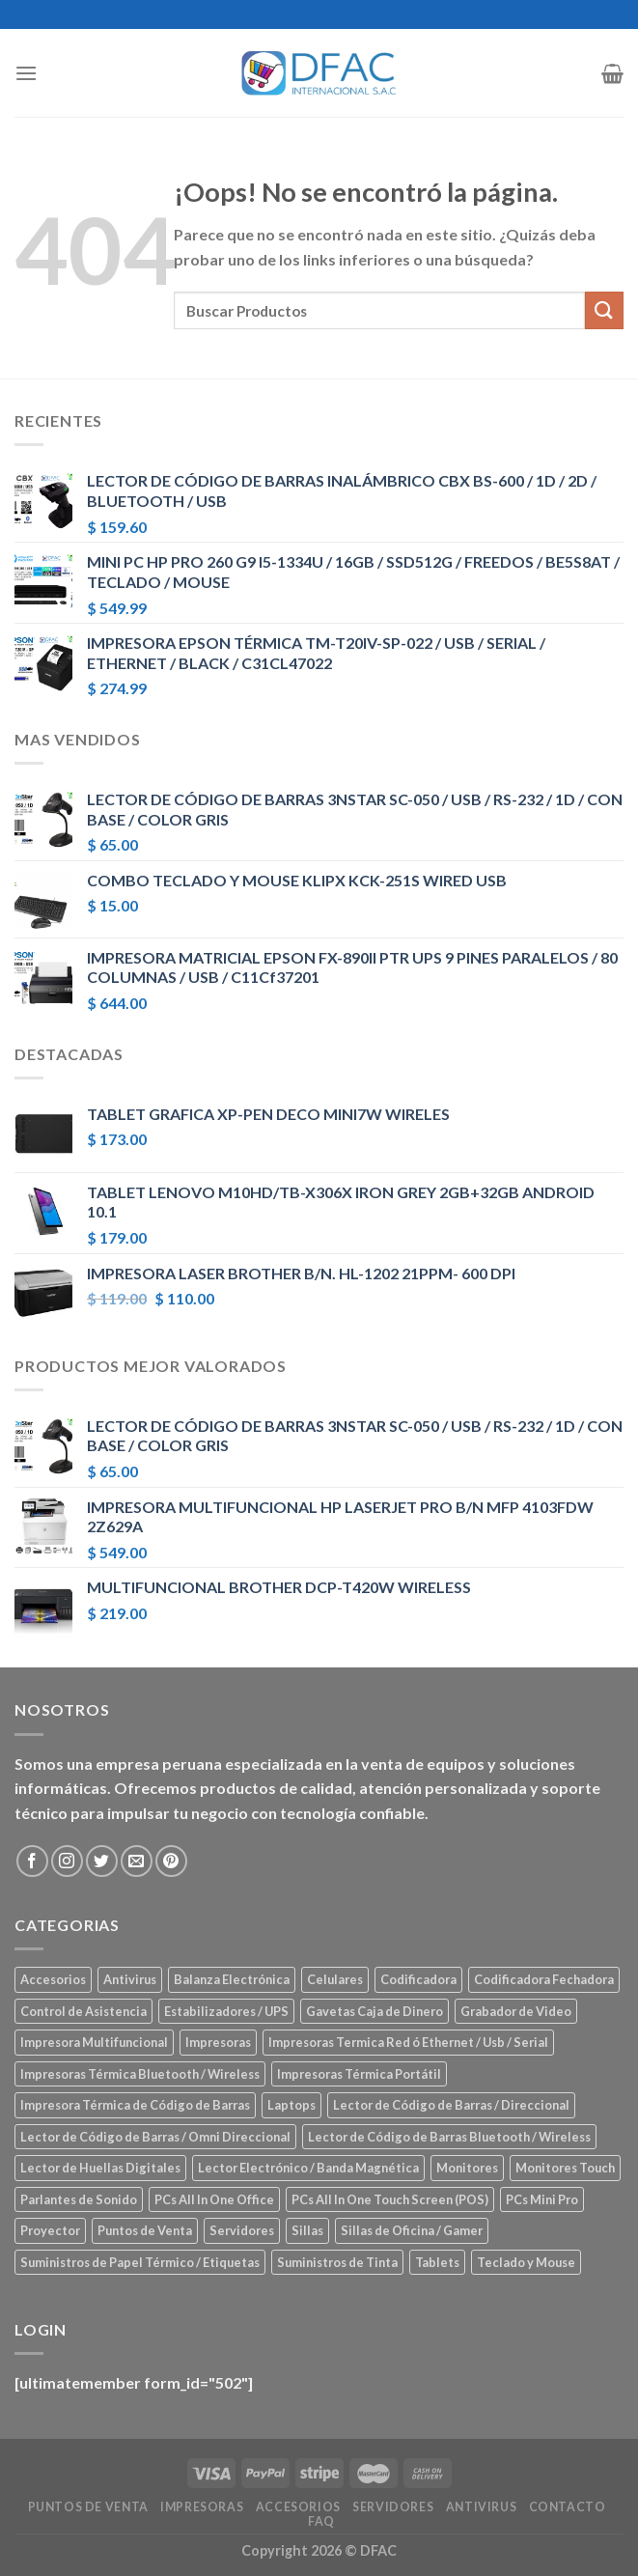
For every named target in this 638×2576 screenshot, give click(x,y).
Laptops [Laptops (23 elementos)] (291, 2105)
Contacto (567, 2507)
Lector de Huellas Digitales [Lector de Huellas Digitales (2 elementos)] (100, 2167)
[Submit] (604, 310)
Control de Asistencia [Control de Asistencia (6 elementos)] (83, 2011)
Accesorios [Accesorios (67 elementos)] (53, 1979)
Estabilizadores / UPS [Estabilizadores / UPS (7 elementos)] (226, 2011)
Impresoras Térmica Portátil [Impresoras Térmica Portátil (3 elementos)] (359, 2074)
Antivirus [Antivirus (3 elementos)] (129, 1979)
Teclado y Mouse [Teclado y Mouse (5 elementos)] (526, 2262)
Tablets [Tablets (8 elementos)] (437, 2262)
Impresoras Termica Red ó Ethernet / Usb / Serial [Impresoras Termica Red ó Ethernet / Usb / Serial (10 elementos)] (408, 2042)
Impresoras (201, 2507)
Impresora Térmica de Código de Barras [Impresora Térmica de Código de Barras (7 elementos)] (135, 2105)
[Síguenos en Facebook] (32, 1861)
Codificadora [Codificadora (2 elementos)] (418, 1979)
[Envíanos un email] (137, 1861)
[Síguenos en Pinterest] (171, 1861)
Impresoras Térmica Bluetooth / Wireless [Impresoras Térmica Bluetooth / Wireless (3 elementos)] (140, 2074)
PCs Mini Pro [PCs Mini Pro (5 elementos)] (542, 2199)
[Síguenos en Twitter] (102, 1861)
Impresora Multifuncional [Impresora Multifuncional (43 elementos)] (94, 2042)
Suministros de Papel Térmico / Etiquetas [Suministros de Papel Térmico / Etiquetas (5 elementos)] (140, 2262)
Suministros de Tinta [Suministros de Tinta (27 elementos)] (337, 2262)
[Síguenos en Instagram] (67, 1861)
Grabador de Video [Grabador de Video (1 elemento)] (515, 2011)
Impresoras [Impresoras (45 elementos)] (218, 2042)
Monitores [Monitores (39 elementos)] (467, 2167)
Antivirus (481, 2507)
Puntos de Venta (88, 2507)
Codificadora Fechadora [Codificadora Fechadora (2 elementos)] (544, 1979)
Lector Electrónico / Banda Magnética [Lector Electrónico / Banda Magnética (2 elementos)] (308, 2167)
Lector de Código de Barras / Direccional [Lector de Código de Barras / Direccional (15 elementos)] (451, 2105)
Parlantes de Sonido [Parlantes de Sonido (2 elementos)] (78, 2199)
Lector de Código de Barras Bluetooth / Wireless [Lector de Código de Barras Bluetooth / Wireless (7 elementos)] (449, 2136)
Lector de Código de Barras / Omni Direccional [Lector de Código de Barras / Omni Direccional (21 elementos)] (155, 2136)
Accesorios (298, 2507)
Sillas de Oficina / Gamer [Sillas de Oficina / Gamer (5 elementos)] (412, 2230)
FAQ (321, 2521)
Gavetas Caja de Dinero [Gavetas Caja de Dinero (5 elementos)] (374, 2011)
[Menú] (26, 73)
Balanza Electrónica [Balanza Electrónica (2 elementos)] (232, 1979)
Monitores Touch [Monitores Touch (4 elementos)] (565, 2167)
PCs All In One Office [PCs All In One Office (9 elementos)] (214, 2199)
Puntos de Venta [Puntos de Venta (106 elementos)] (144, 2230)
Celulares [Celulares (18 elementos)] (335, 1979)
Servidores (392, 2507)
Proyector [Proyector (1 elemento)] (50, 2230)
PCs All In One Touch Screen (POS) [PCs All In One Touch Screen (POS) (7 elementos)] (389, 2199)
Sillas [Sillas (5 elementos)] (307, 2230)
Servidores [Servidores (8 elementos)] (241, 2230)
